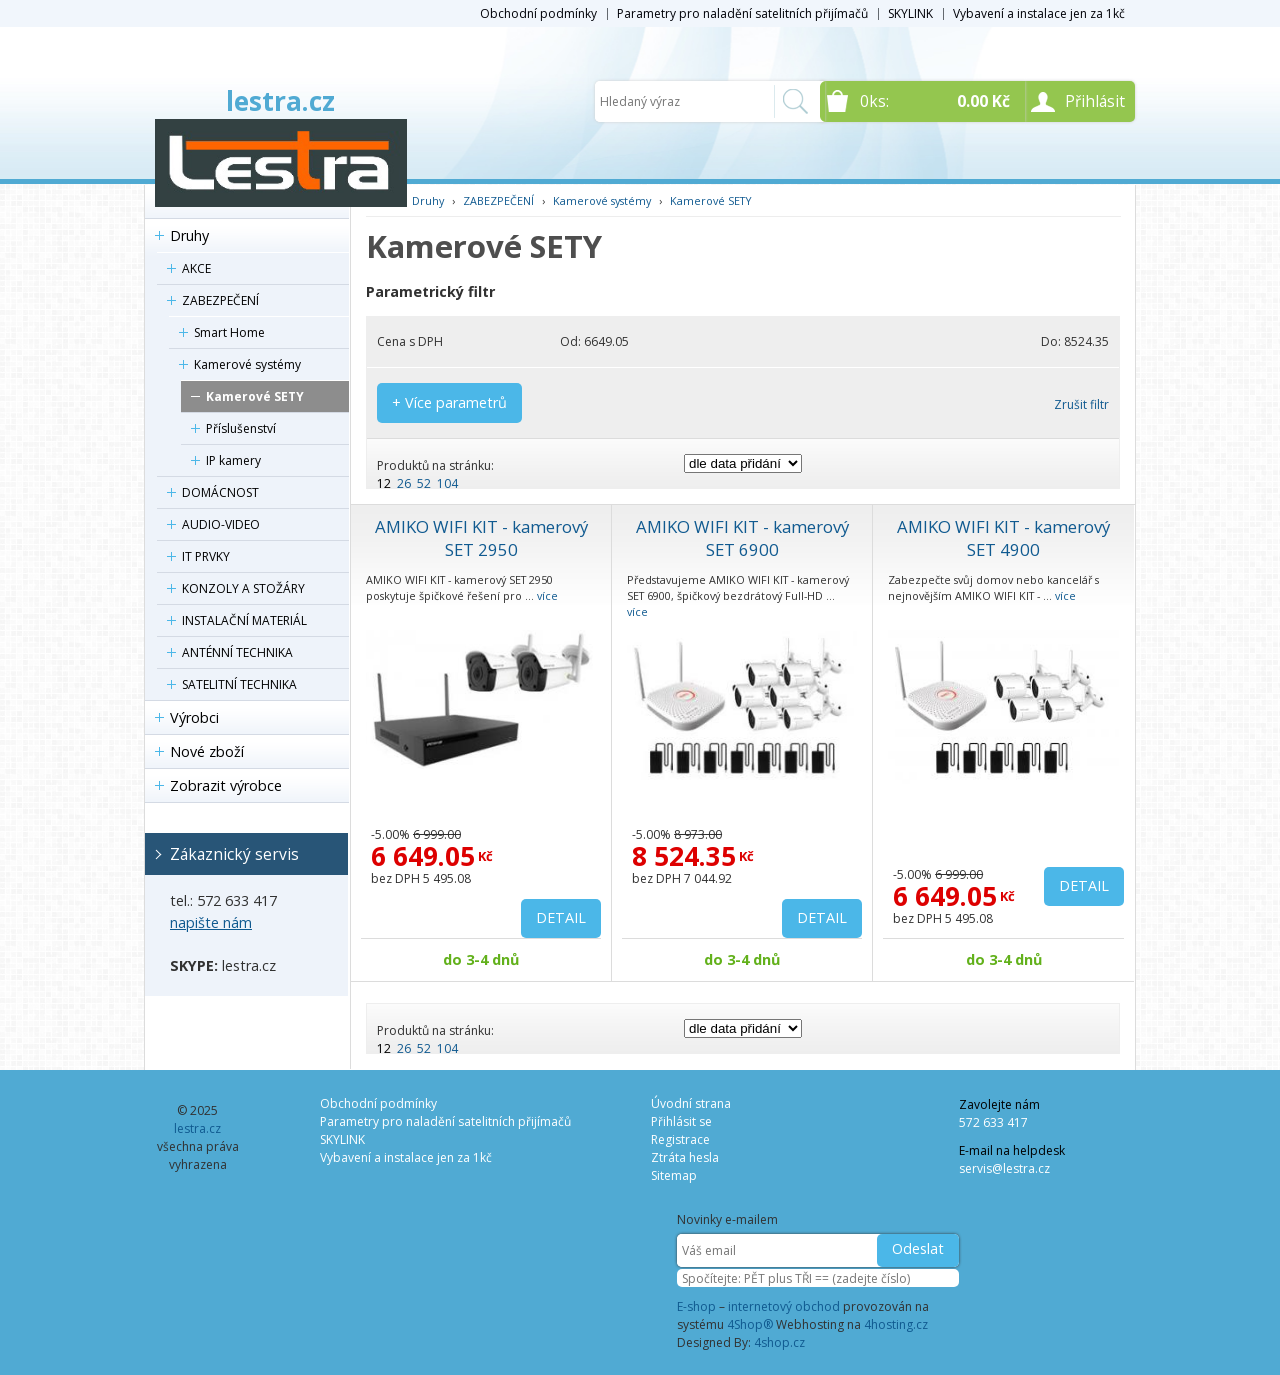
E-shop (696, 1306)
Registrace (680, 1139)
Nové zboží (207, 751)
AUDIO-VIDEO (221, 524)
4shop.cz (779, 1342)
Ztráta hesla (685, 1157)
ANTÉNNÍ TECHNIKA (237, 652)
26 (404, 483)
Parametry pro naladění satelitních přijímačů (742, 13)
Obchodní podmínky (538, 13)
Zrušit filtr (1081, 404)
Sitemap (674, 1175)
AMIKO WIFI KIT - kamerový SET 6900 (742, 538)
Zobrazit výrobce (226, 785)
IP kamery (233, 460)
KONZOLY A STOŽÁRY (243, 588)
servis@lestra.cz (1004, 1168)
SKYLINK (910, 13)
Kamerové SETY (255, 396)
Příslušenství (241, 428)
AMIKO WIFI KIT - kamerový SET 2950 (481, 538)
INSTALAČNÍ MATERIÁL (244, 620)
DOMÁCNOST (220, 492)
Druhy (189, 235)
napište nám (211, 922)
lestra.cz (280, 101)
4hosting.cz (896, 1324)
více (547, 595)
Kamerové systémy (247, 364)
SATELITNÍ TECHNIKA (239, 684)
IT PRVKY (206, 556)
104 (447, 483)
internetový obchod (784, 1306)
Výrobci (194, 717)
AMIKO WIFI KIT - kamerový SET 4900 (1003, 538)
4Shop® (750, 1324)
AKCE (196, 268)
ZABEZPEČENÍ (220, 300)
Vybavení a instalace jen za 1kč (1039, 13)
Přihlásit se (681, 1121)
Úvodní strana (691, 1103)
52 (424, 483)
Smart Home (229, 332)
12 (384, 483)
